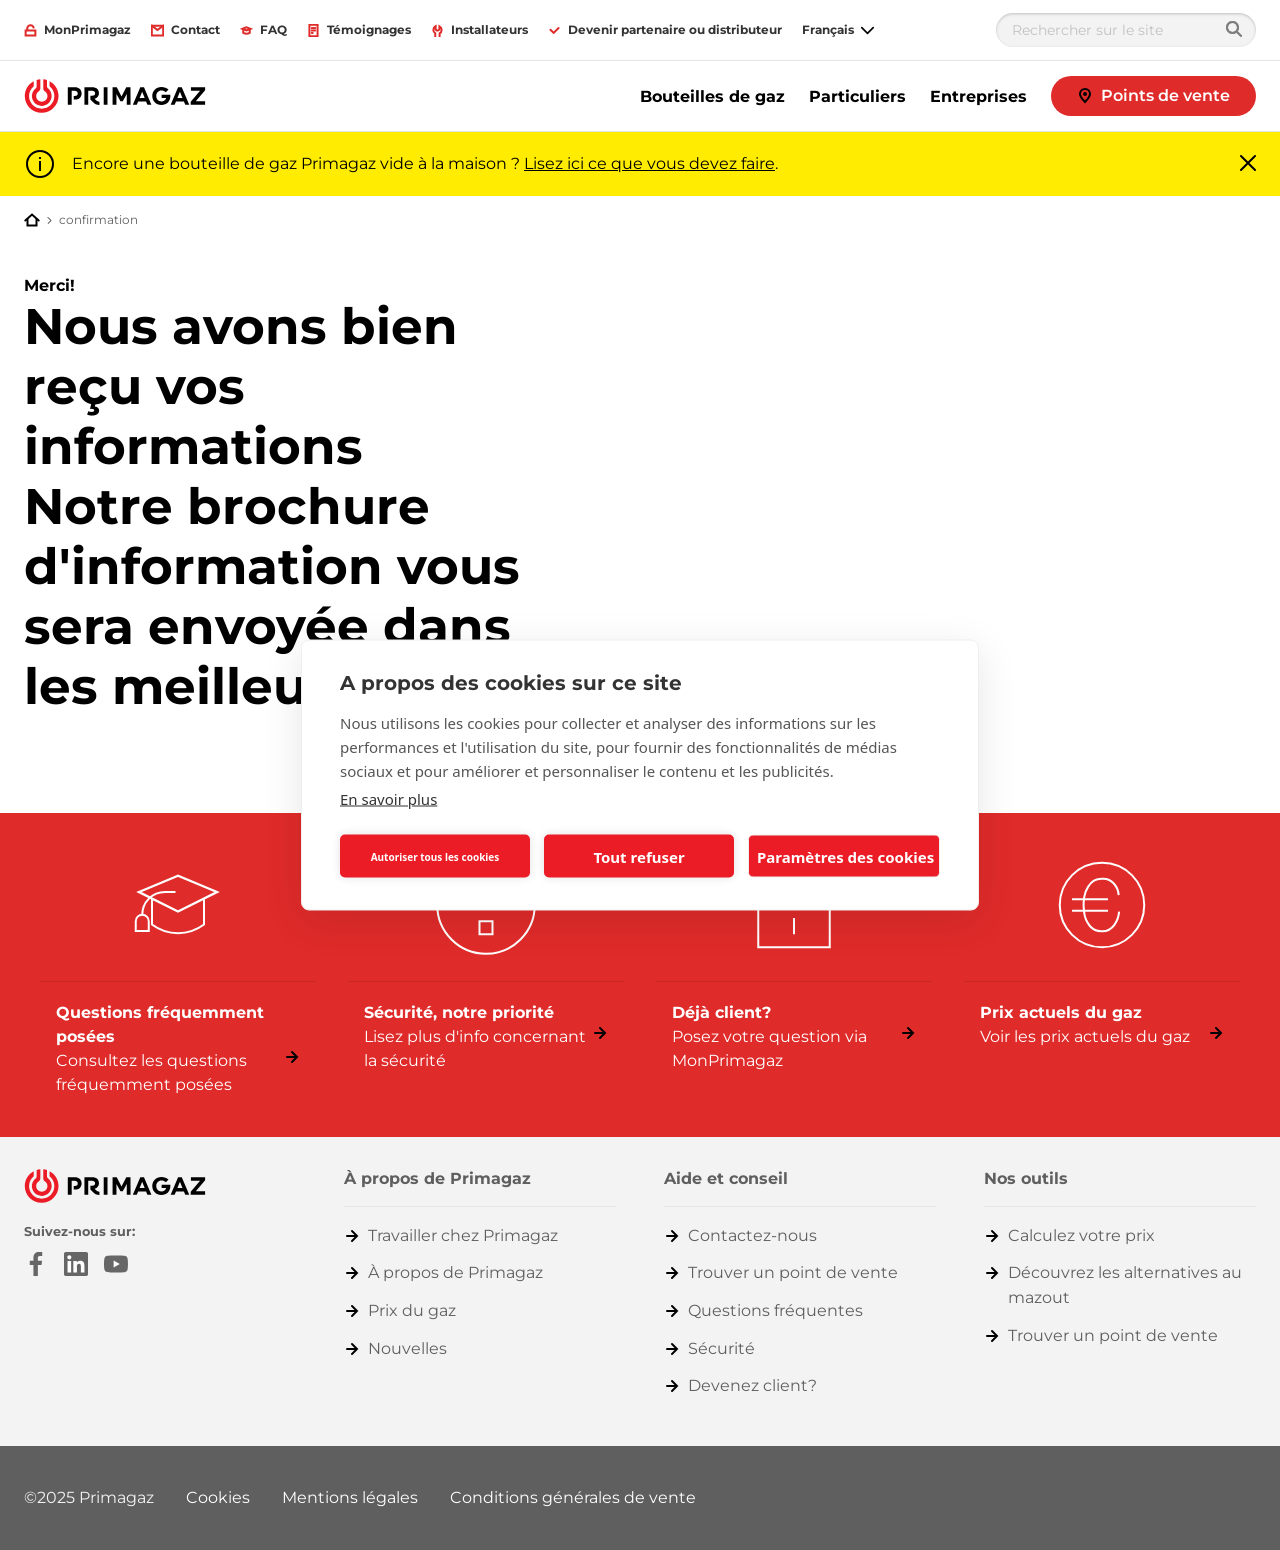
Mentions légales (350, 1497)
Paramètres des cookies (845, 856)
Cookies (218, 1497)
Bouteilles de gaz (712, 96)
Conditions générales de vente (573, 1497)
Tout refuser (638, 856)
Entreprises (978, 96)
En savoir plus (388, 799)
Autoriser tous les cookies (435, 856)
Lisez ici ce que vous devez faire (649, 163)
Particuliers (857, 96)
